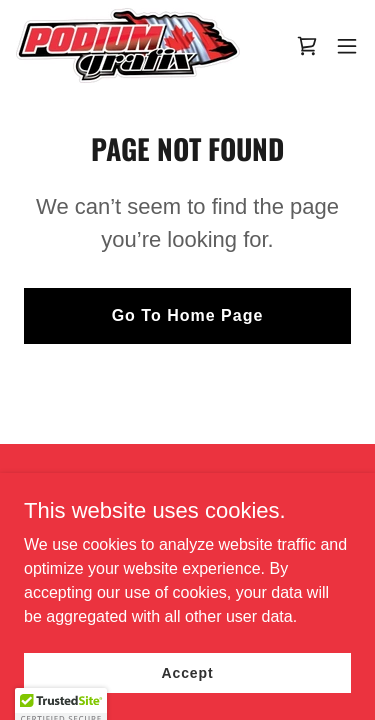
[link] (128, 45)
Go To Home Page (188, 315)
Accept (188, 672)
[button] (347, 46)
